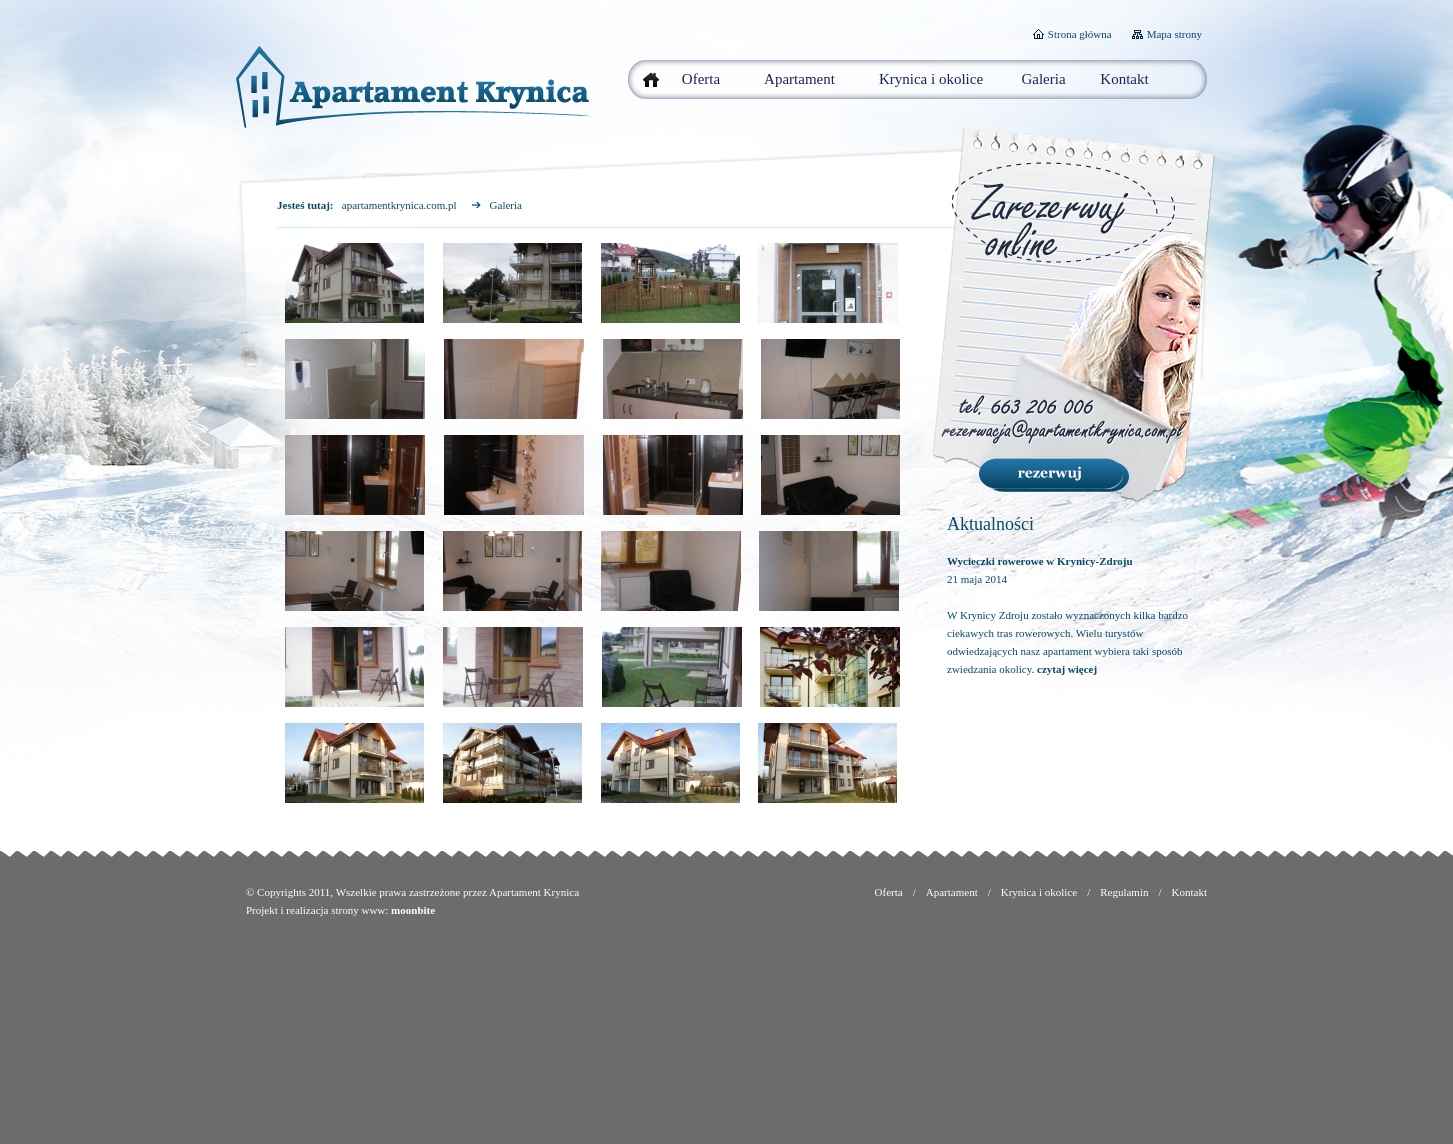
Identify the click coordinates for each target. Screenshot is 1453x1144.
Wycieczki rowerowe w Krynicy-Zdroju (1040, 561)
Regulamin (1124, 892)
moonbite (413, 910)
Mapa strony (1174, 34)
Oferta (701, 79)
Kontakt (1124, 79)
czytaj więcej (1067, 669)
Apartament (799, 79)
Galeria (1043, 79)
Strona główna (1080, 34)
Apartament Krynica (534, 892)
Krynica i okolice (931, 79)
